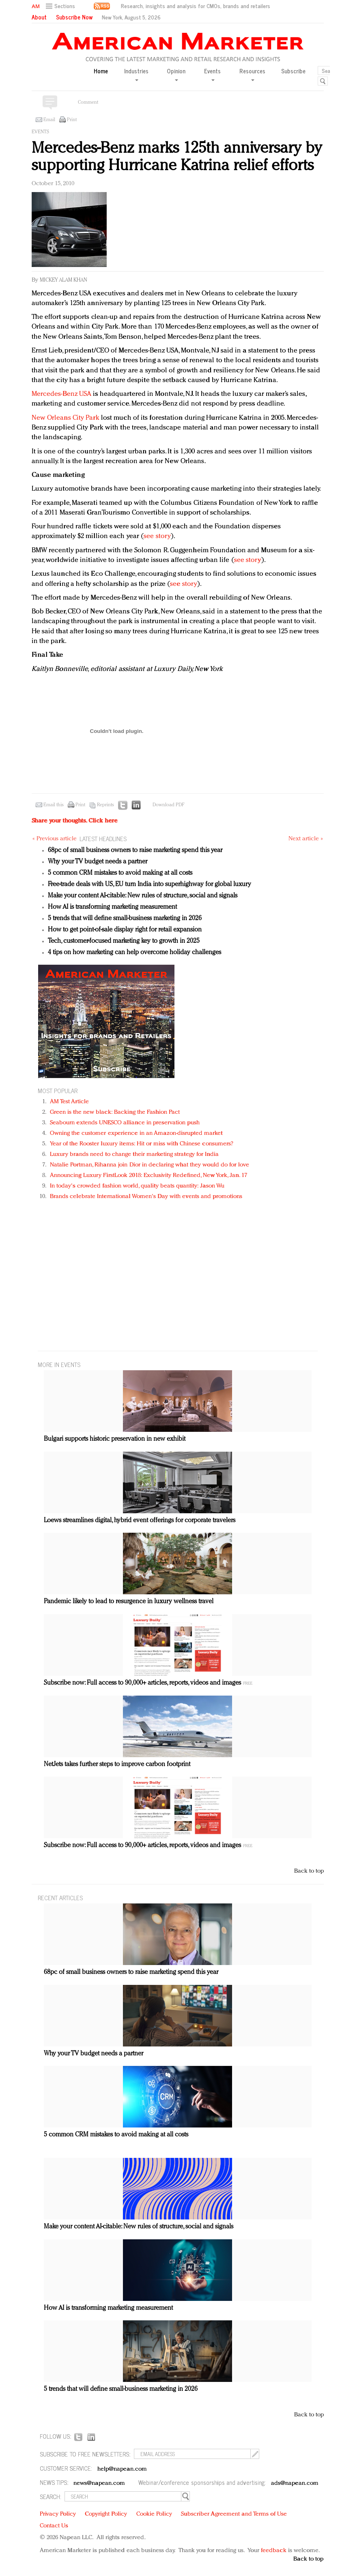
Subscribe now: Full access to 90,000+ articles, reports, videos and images (142, 1683)
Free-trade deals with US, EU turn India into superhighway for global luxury (149, 884)
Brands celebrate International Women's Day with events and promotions (146, 1197)
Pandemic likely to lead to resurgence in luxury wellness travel (128, 1601)
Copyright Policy (106, 2514)
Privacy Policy (58, 2514)
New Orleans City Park (65, 417)
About (39, 17)
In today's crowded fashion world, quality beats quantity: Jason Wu (137, 1186)
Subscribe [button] (293, 71)
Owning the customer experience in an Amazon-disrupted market (136, 1133)
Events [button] (212, 74)
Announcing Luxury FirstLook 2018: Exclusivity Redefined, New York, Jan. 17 (148, 1176)
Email (49, 119)
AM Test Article (69, 1102)
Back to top (309, 1871)
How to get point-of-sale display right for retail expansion (125, 930)
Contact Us (54, 2526)
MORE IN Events (59, 1364)
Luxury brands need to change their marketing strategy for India (134, 1154)
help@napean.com (122, 2469)
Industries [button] (136, 74)
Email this (53, 805)
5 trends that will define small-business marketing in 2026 (125, 918)
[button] (61, 6)
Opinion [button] (176, 74)
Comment (88, 102)
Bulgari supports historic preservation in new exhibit (114, 1439)
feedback (273, 2551)
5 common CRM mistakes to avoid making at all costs (120, 873)
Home (101, 71)
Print (72, 119)
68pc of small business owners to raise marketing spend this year (135, 850)
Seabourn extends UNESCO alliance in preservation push (125, 1123)
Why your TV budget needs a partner (97, 862)
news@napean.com (99, 2483)
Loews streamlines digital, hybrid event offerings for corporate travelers (139, 1520)
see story (157, 536)
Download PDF (168, 805)
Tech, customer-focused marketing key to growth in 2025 (124, 941)
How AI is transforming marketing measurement (112, 907)
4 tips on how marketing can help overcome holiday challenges (134, 952)
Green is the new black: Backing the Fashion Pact (115, 1112)
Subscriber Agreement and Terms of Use (234, 2514)
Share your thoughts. (75, 821)
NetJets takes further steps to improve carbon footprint (117, 1764)
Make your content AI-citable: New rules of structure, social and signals (142, 896)
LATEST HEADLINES (103, 838)
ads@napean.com (294, 2483)
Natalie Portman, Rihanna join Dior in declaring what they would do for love (150, 1165)
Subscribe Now (74, 17)
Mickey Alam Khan (63, 280)
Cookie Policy (154, 2514)
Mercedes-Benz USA (62, 394)
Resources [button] (252, 74)
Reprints (105, 805)
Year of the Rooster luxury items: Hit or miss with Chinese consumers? (142, 1144)
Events (40, 132)
